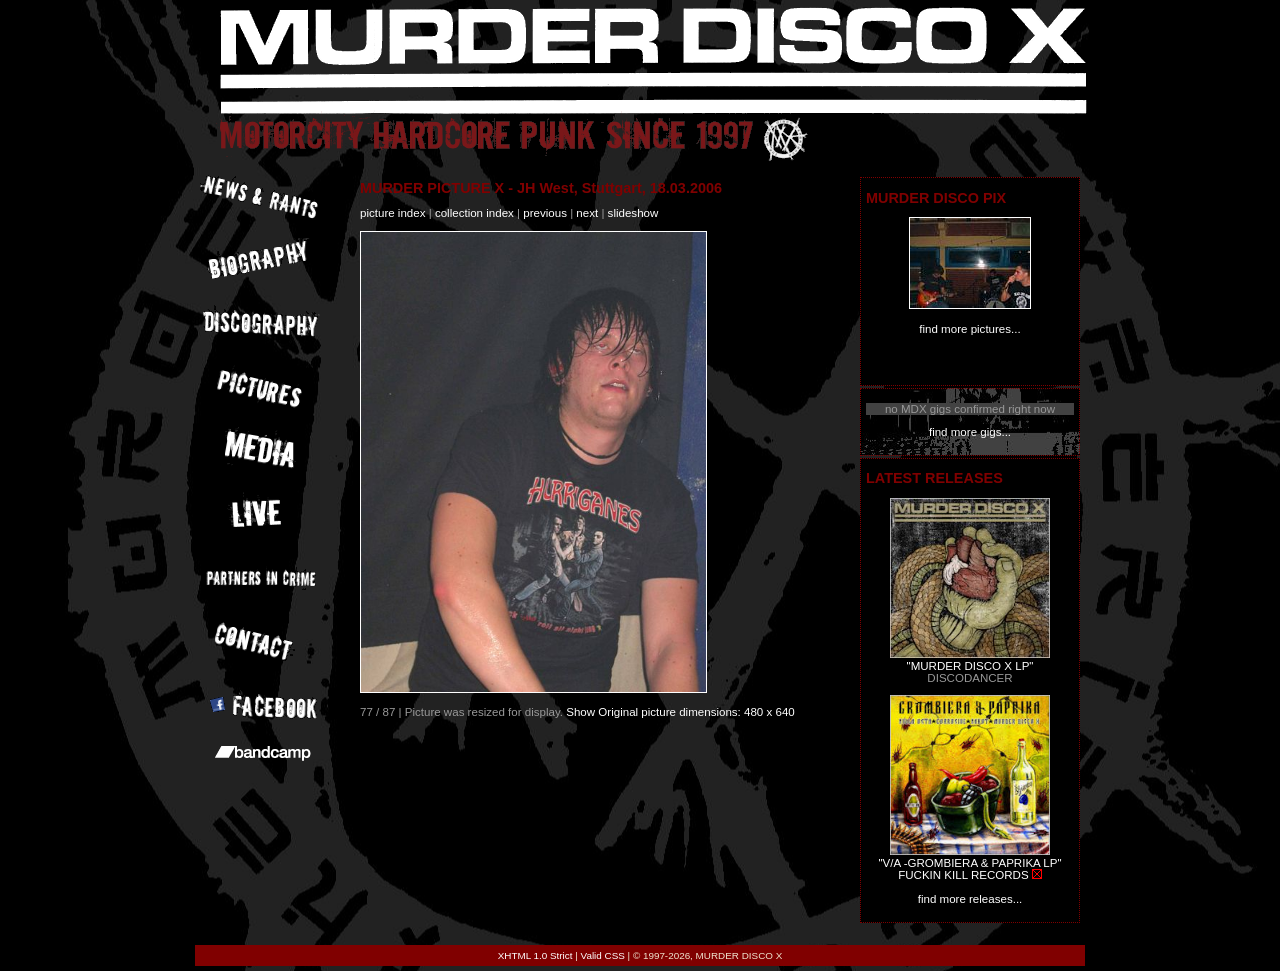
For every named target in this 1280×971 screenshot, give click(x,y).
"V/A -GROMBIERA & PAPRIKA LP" (969, 863)
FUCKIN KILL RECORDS (963, 875)
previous (545, 213)
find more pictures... (969, 329)
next (587, 213)
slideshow (633, 213)
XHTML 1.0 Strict (535, 955)
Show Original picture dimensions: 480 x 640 (680, 712)
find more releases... (970, 899)
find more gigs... (970, 432)
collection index (474, 213)
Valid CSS (603, 955)
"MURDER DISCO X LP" (970, 666)
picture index (392, 213)
